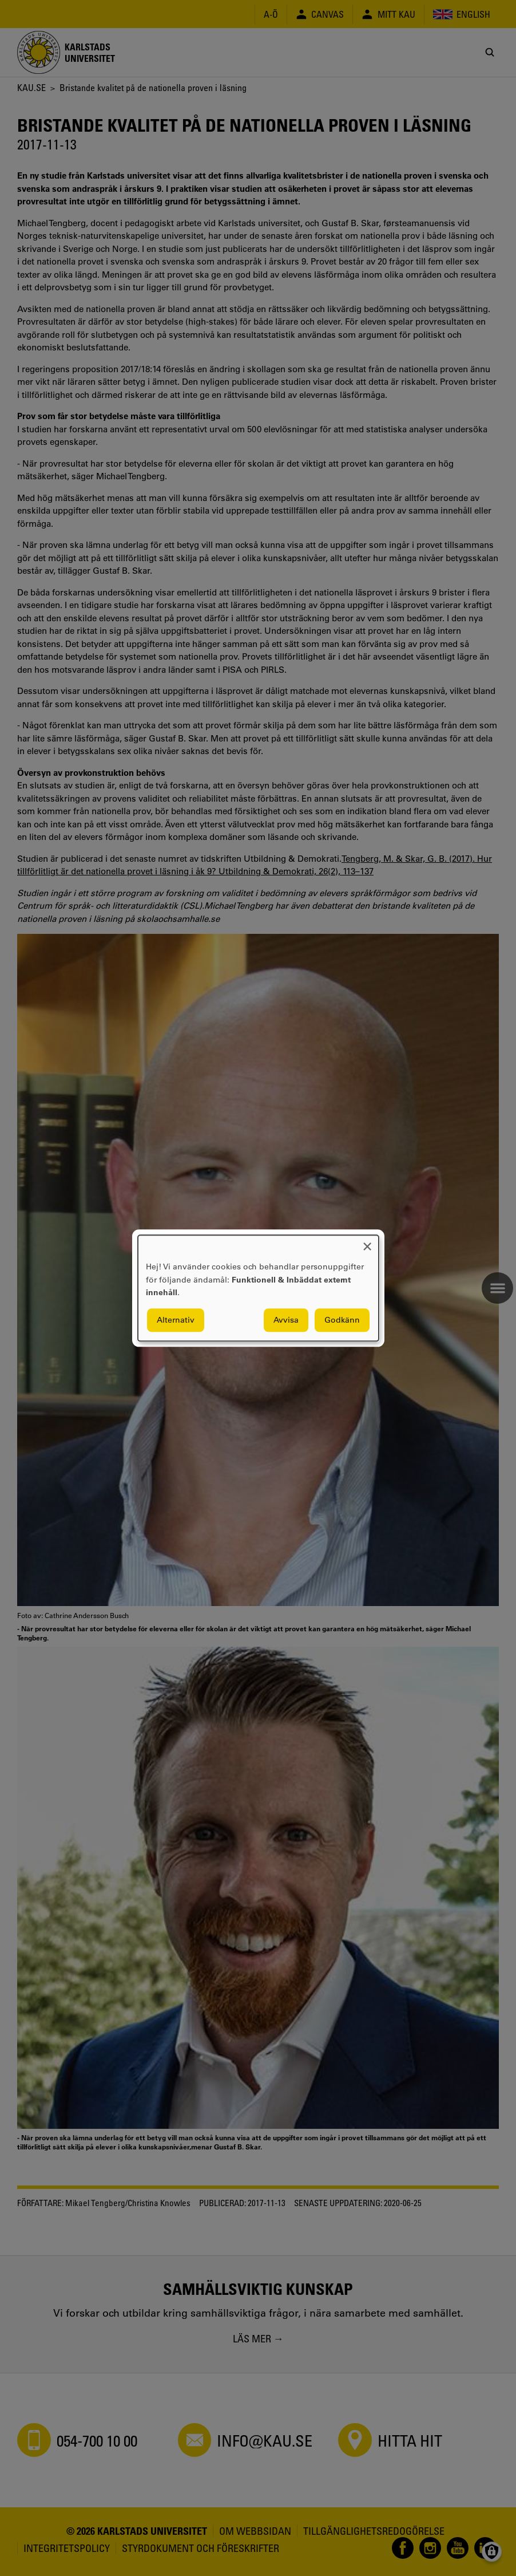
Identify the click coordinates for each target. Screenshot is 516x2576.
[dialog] (258, 1288)
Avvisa (286, 1320)
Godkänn (342, 1320)
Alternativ (176, 1320)
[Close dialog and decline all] (367, 1242)
